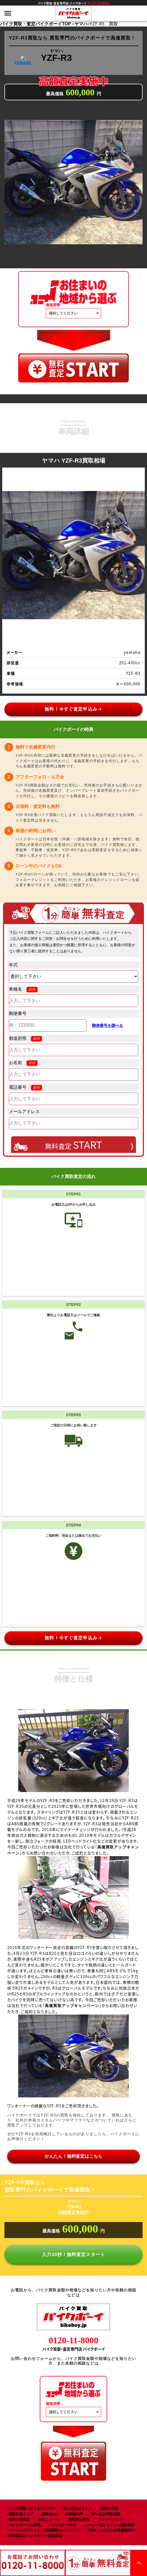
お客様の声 (74, 2514)
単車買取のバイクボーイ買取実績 (35, 2536)
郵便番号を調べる (107, 1025)
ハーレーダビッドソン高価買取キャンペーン (44, 2530)
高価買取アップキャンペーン (72, 2005)
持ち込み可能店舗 (105, 2514)
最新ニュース (49, 2519)
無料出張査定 (19, 2519)
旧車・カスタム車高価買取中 (111, 2530)
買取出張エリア (20, 2514)
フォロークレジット (114, 2519)
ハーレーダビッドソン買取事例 (109, 2525)
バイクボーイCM (62, 2525)
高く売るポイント (77, 2508)
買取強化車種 (79, 2519)
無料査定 (73, 1144)
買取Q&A (49, 2514)
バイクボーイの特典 (24, 2525)
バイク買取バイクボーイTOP (31, 2508)
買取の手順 (109, 2508)
